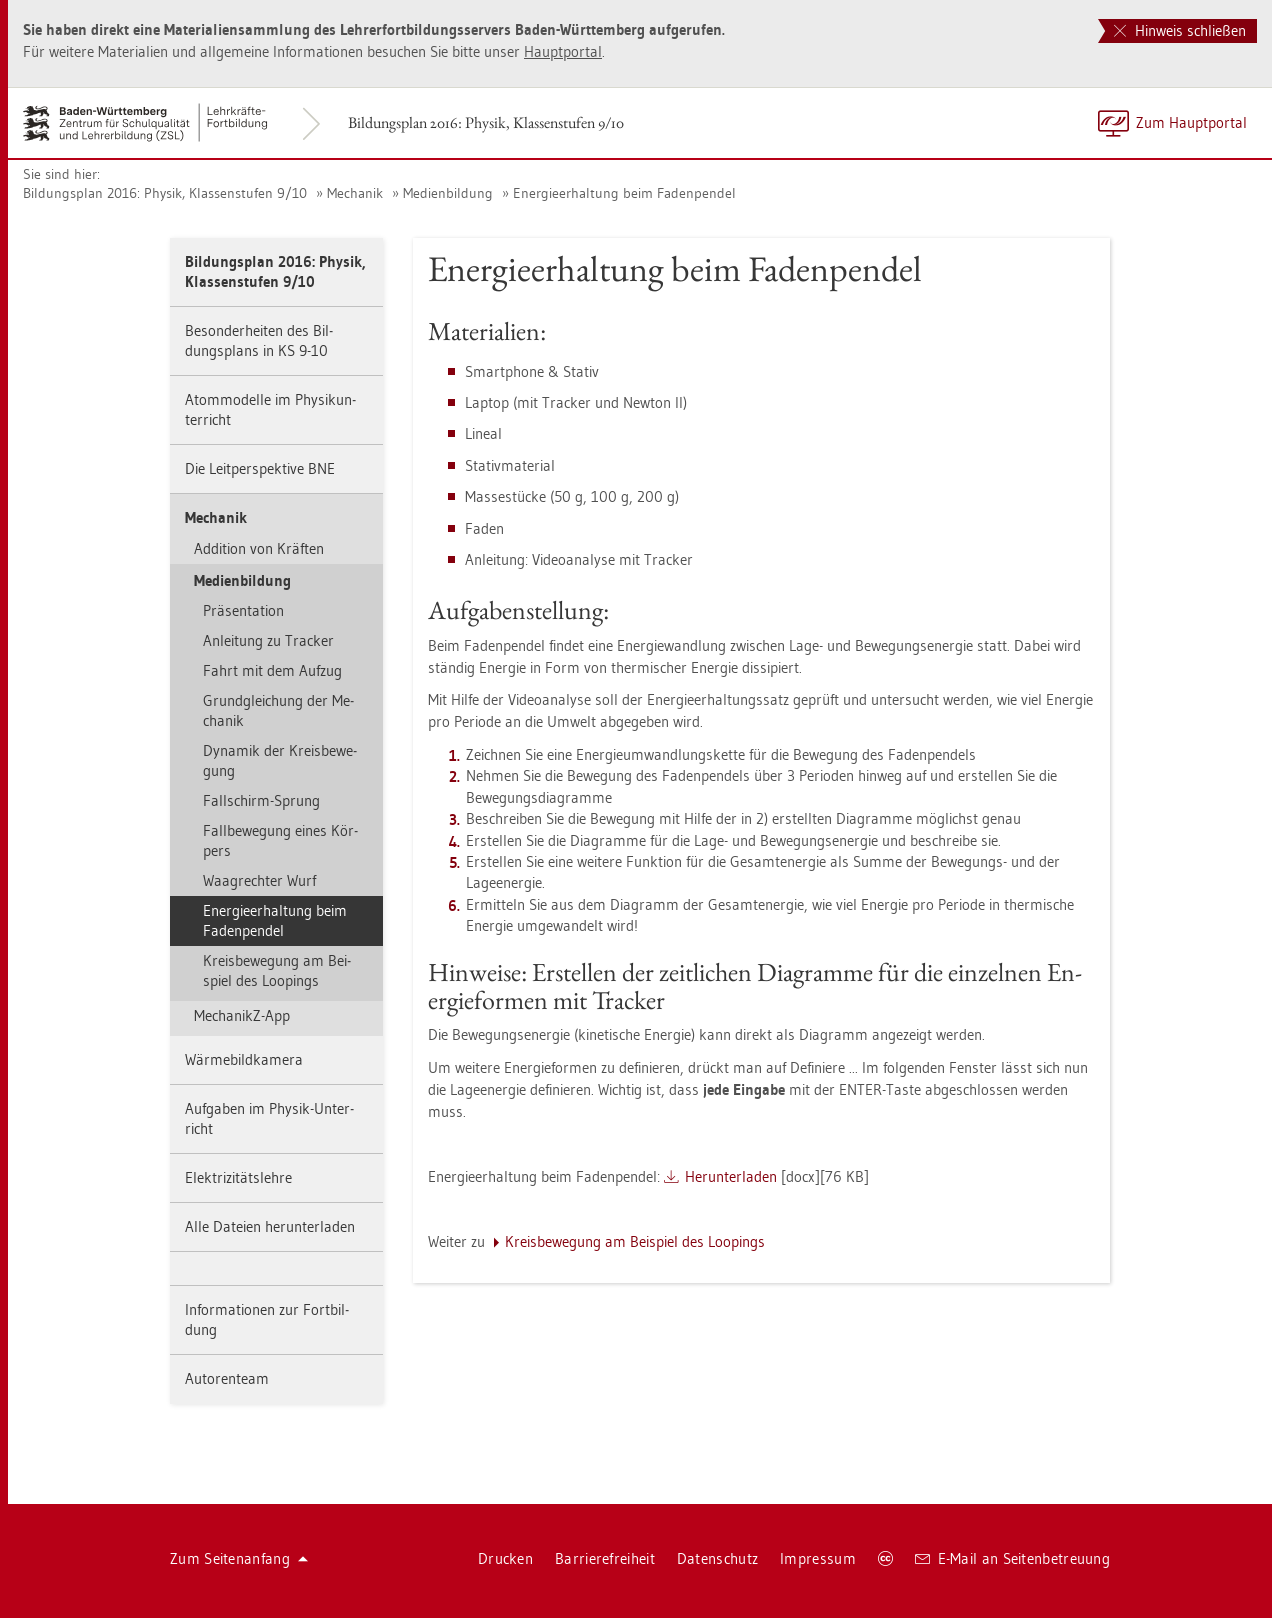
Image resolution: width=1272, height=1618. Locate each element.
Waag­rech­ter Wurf (259, 880)
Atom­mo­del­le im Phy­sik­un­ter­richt (270, 409)
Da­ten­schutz (717, 1558)
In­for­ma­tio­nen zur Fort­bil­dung (267, 1319)
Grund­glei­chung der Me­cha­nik (278, 710)
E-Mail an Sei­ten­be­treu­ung (1012, 1558)
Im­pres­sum (818, 1558)
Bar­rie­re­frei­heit (605, 1558)
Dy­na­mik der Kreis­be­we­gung (280, 760)
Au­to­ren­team (227, 1378)
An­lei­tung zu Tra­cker (268, 640)
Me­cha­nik (355, 193)
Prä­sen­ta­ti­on (243, 610)
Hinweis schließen (1180, 30)
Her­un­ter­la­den (731, 1176)
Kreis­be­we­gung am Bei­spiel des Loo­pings (277, 970)
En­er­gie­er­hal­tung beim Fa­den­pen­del (624, 193)
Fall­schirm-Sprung (261, 800)
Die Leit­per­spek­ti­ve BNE (260, 468)
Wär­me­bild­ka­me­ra (244, 1059)
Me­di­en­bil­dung (448, 193)
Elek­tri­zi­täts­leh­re (238, 1177)
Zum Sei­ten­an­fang (239, 1558)
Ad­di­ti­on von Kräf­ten (259, 548)
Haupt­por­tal (563, 51)
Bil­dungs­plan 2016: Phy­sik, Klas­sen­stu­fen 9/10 (486, 122)
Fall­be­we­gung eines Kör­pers (280, 840)
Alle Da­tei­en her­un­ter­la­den (270, 1226)
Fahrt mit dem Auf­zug (272, 670)
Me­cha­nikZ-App (242, 1015)
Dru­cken (505, 1558)
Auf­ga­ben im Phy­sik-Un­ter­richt (269, 1118)
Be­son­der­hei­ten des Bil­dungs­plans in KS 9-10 (259, 340)
